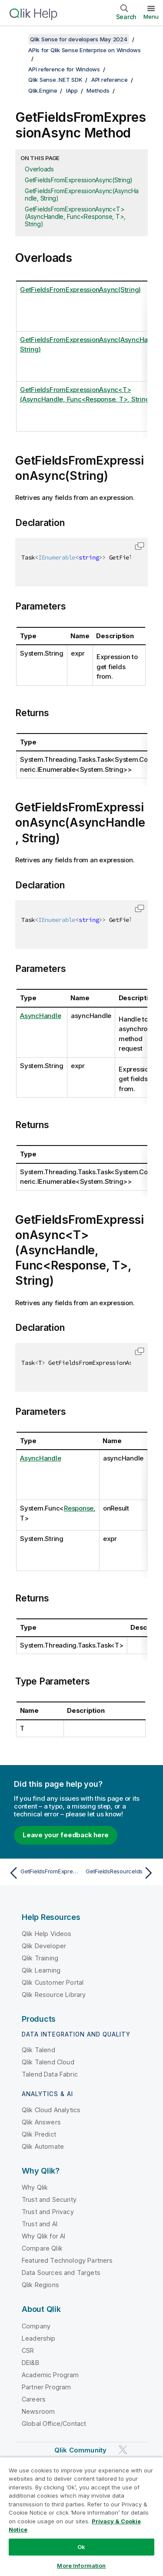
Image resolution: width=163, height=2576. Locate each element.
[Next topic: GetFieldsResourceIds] (119, 1873)
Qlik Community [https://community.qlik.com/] (80, 2450)
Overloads (39, 169)
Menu (151, 16)
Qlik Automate (43, 2146)
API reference (109, 79)
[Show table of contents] (17, 39)
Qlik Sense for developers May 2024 (78, 39)
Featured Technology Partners (67, 2260)
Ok (81, 2546)
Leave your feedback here (66, 1835)
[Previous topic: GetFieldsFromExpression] (43, 1873)
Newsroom (38, 2411)
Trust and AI (39, 2224)
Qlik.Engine (42, 90)
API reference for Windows (64, 69)
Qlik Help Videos (47, 1933)
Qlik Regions (40, 2284)
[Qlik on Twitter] (123, 2449)
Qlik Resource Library (54, 1994)
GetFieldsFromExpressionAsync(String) (79, 180)
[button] (139, 546)
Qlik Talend (38, 2049)
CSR (28, 2350)
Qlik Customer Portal (52, 1982)
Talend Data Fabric (50, 2074)
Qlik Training (40, 1958)
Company (36, 2326)
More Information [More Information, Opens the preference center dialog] (81, 2565)
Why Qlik (35, 2187)
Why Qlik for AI (43, 2236)
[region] (81, 2516)
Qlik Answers (41, 2122)
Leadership (39, 2338)
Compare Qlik (42, 2248)
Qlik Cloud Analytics (51, 2110)
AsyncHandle (40, 1016)
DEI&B (30, 2362)
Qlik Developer (44, 1946)
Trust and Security (49, 2199)
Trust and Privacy (48, 2211)
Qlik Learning (41, 1970)
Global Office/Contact (54, 2423)
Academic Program (50, 2374)
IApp (72, 90)
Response (78, 1508)
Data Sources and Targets (61, 2272)
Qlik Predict (39, 2134)
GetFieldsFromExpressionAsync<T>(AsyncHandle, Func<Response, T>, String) (75, 216)
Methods (97, 90)
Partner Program (46, 2387)
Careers (34, 2399)
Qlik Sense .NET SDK (55, 79)
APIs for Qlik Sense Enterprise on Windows (84, 50)
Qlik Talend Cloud (48, 2062)
